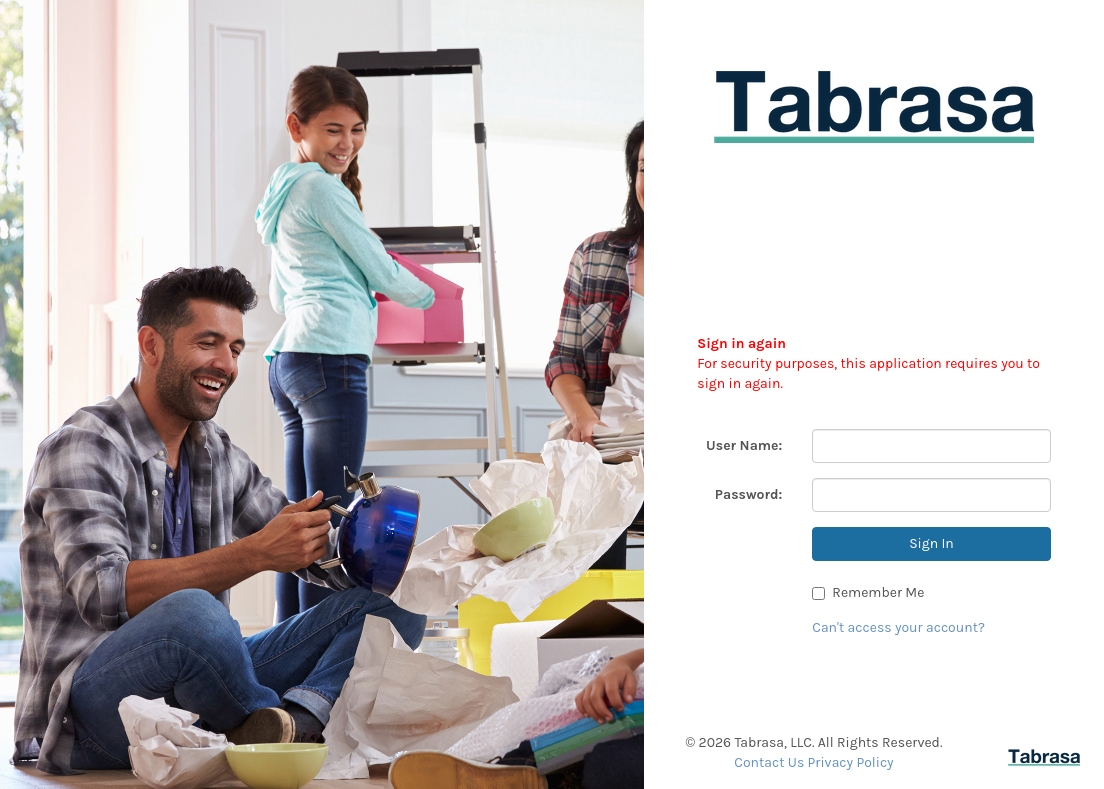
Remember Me (868, 592)
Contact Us (769, 762)
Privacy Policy (851, 762)
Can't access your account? (898, 627)
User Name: (744, 445)
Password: (749, 494)
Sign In (931, 543)
